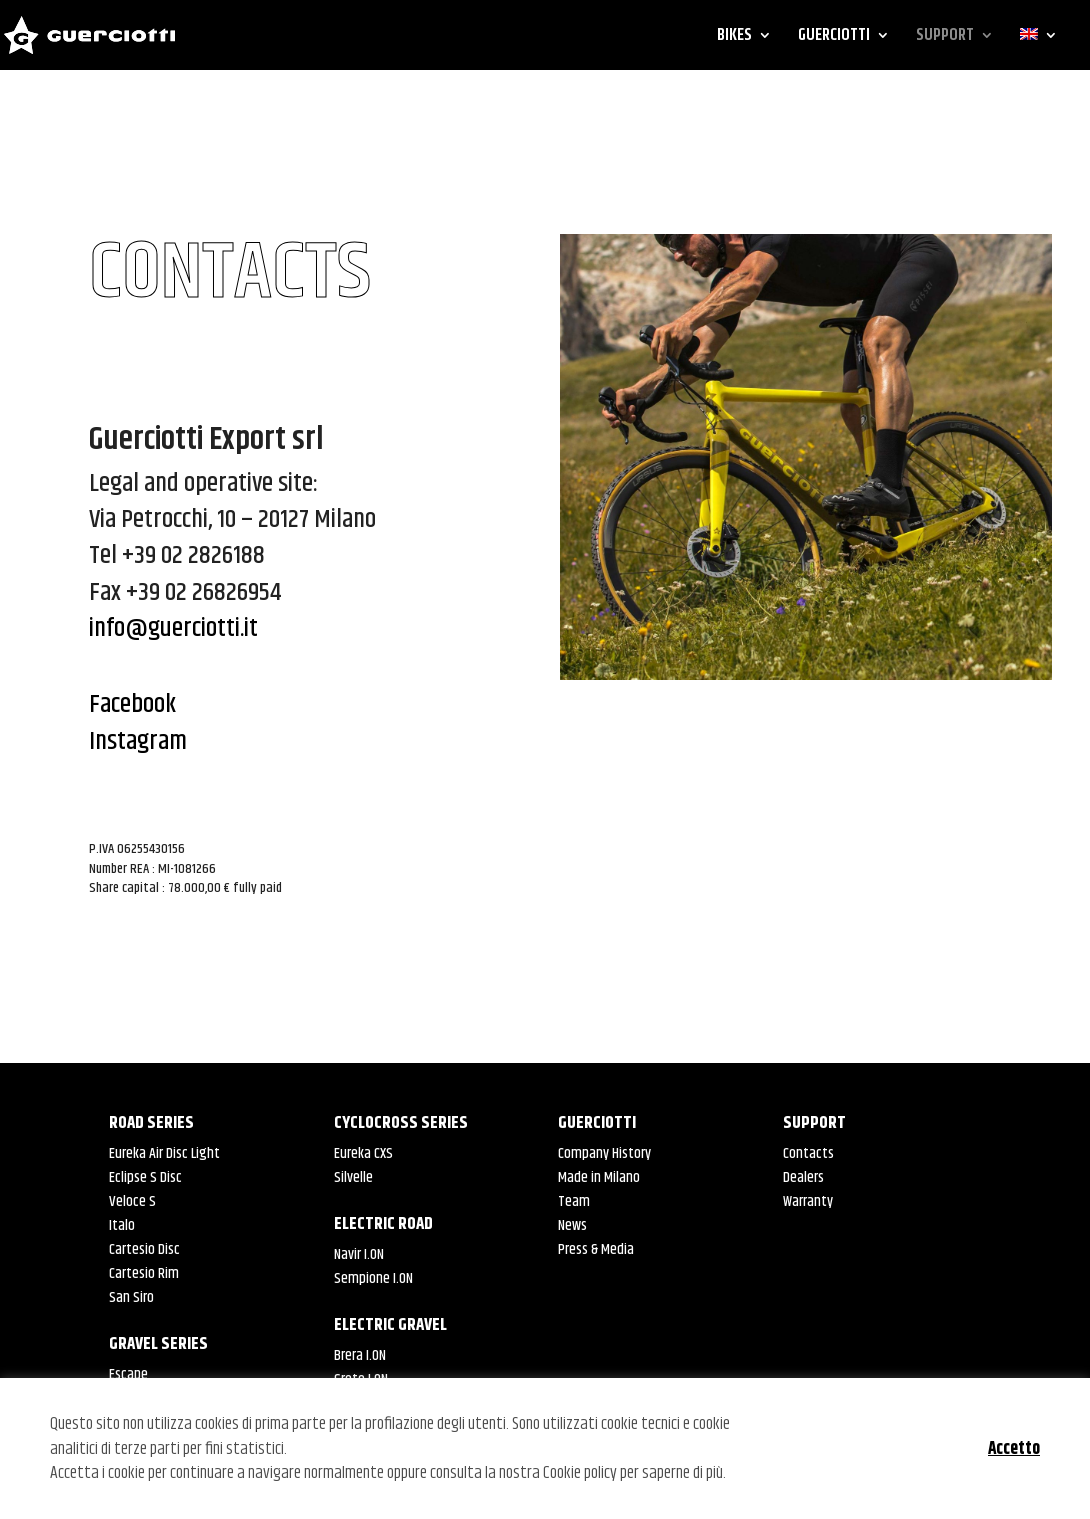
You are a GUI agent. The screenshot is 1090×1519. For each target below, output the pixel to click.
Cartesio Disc (144, 1249)
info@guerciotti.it (173, 628)
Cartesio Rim (144, 1273)
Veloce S (132, 1201)
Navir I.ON (359, 1254)
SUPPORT (945, 38)
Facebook (132, 704)
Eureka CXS (363, 1153)
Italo (122, 1225)
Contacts (808, 1153)
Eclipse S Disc (145, 1177)
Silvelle (353, 1177)
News (572, 1225)
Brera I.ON (360, 1355)
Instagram (140, 741)
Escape (128, 1374)
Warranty (808, 1201)
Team (574, 1201)
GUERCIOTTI (834, 38)
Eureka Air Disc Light (164, 1153)
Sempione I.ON (373, 1278)
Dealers (803, 1177)
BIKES (734, 38)
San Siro (131, 1297)
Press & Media (596, 1249)
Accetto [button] (1014, 1449)
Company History (604, 1153)
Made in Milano (599, 1177)
